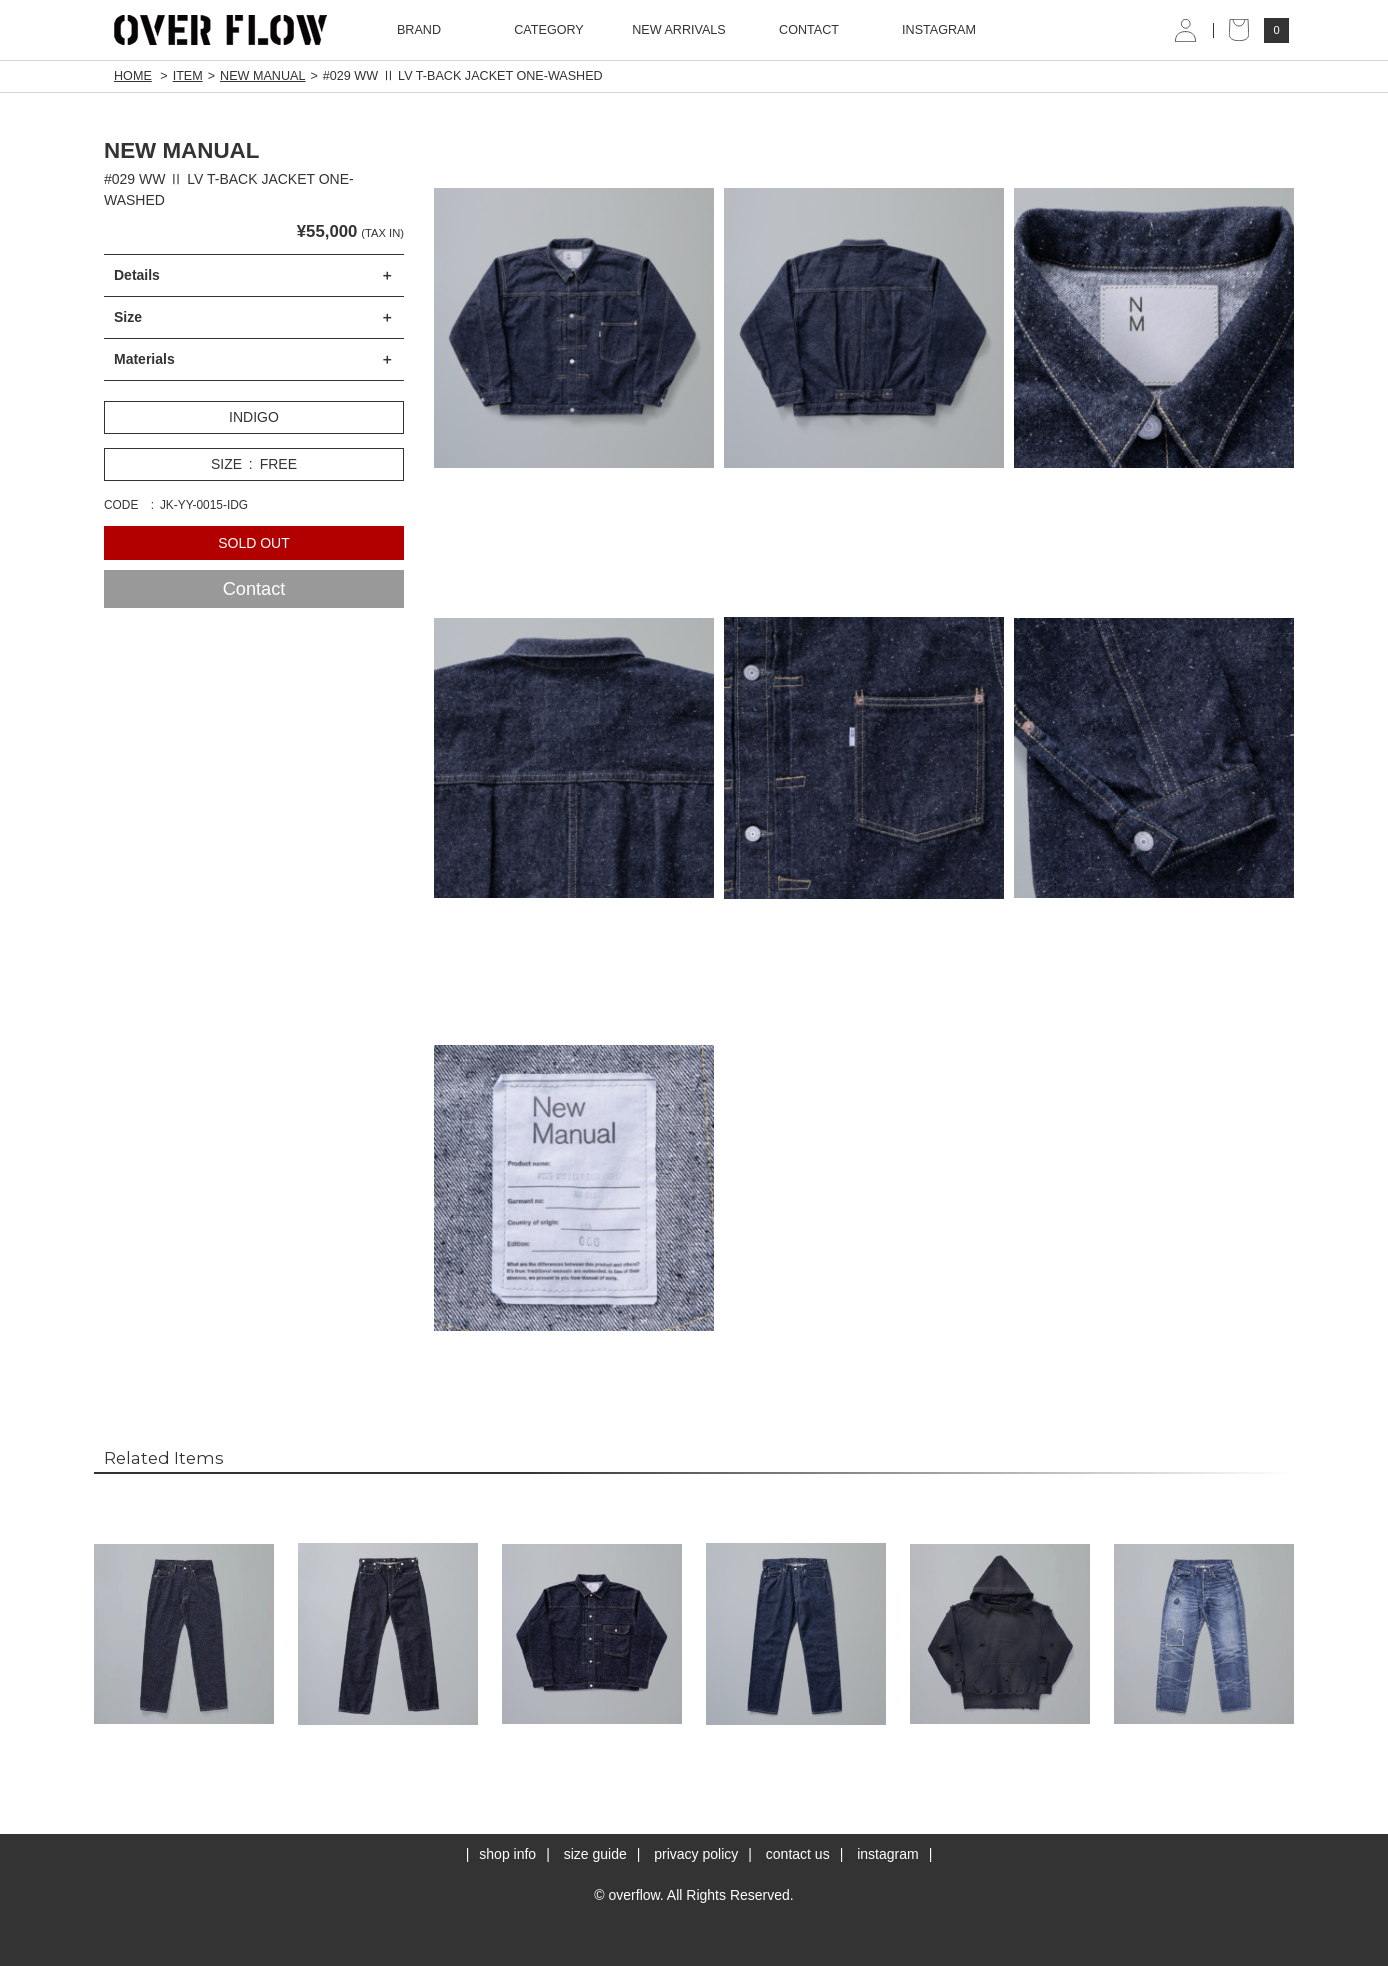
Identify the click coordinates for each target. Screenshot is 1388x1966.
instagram (887, 1854)
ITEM (188, 76)
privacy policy (696, 1854)
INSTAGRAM (939, 30)
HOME (133, 76)
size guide (595, 1854)
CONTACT (809, 30)
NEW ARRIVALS (679, 30)
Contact (254, 589)
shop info (507, 1854)
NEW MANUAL (262, 76)
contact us (798, 1854)
